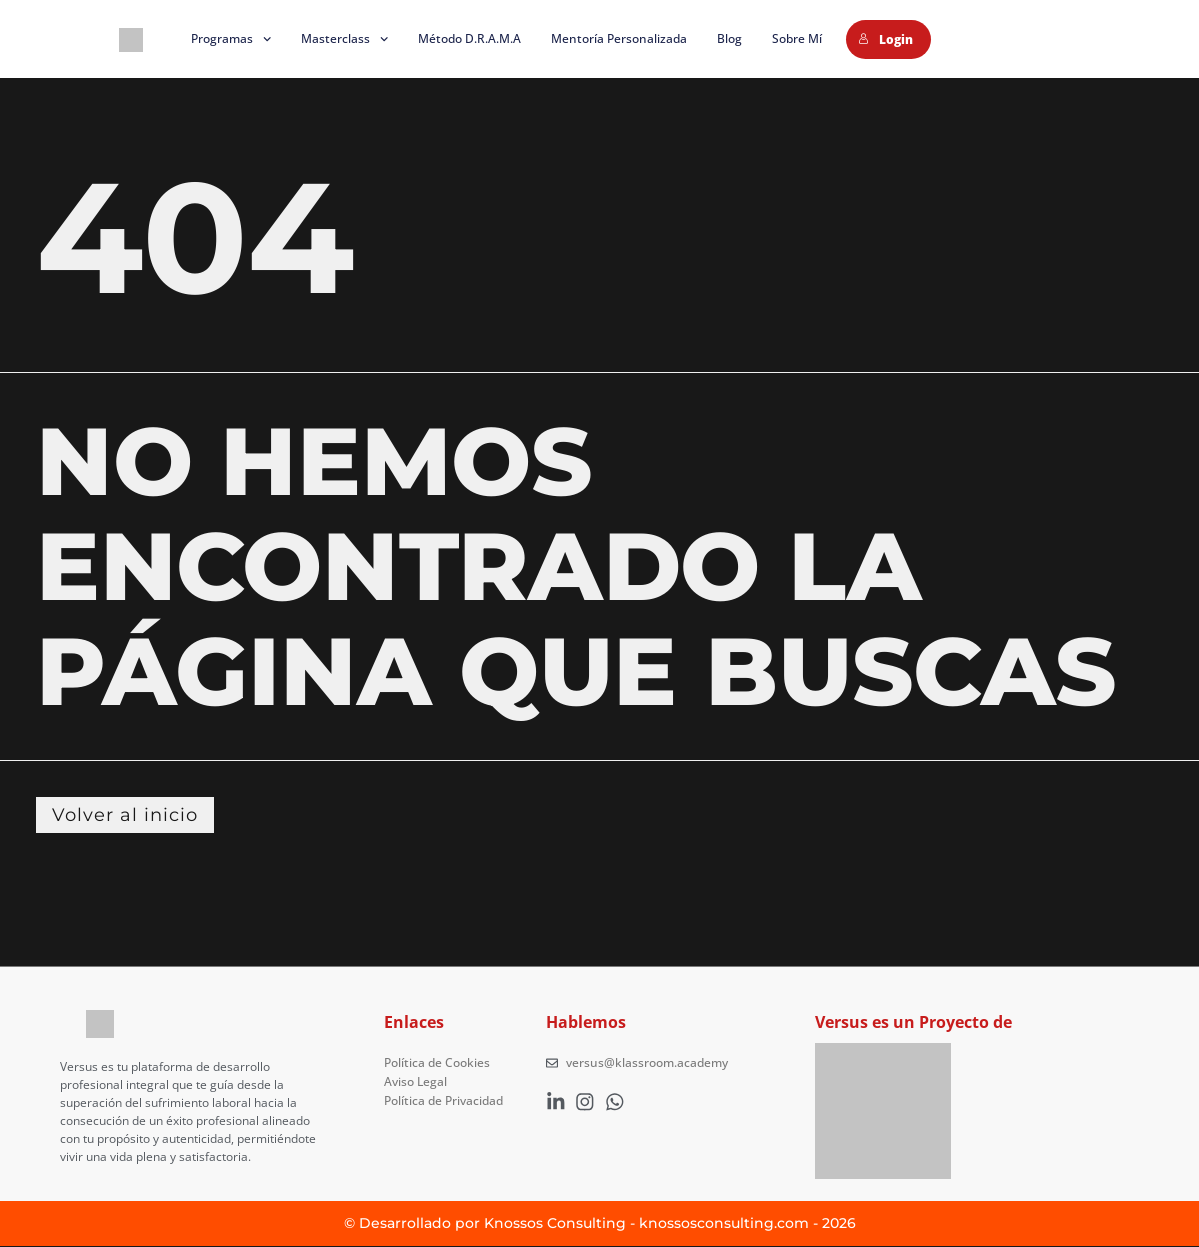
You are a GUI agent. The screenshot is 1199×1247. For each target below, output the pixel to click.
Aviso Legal (415, 1081)
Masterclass (344, 39)
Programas (231, 39)
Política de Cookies (437, 1063)
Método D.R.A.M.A (469, 38)
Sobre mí (797, 38)
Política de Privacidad (443, 1099)
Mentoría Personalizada (619, 38)
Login (885, 39)
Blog (729, 38)
